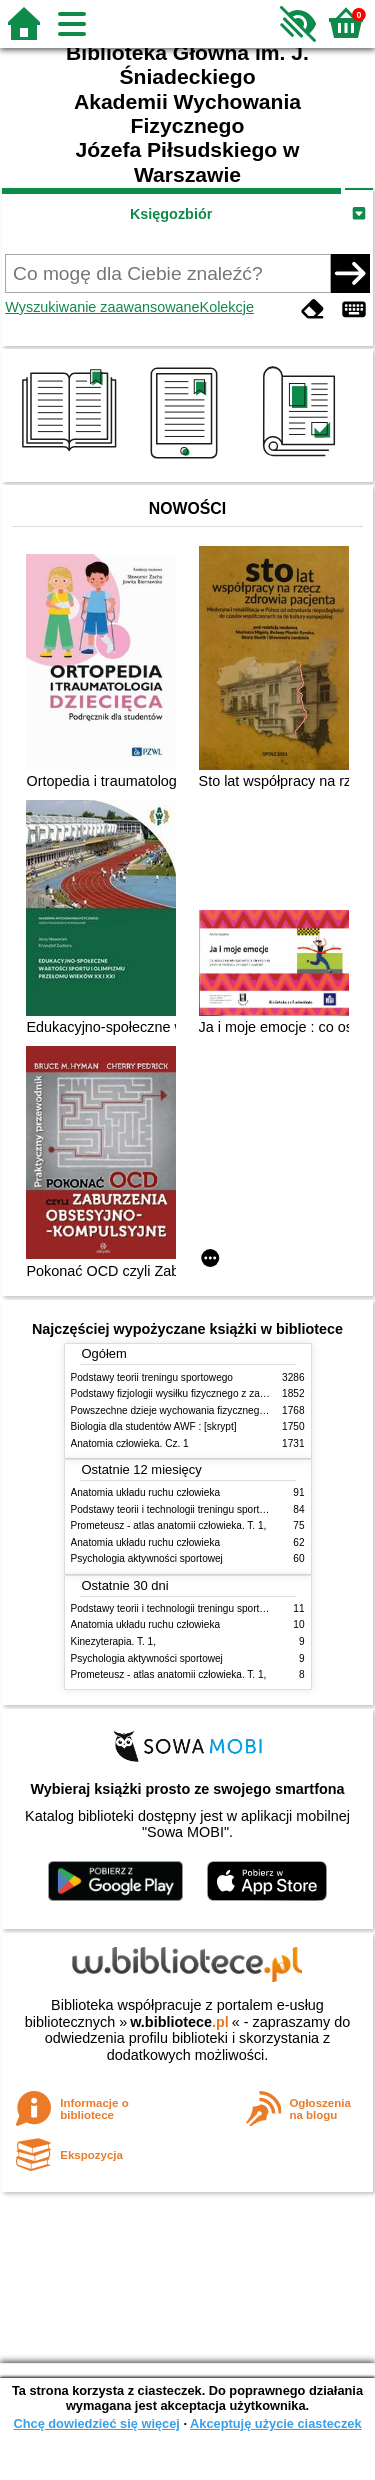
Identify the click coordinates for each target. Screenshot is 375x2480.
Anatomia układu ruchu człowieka (146, 1492)
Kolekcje (227, 307)
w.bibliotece (179, 2022)
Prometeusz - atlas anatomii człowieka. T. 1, (169, 1525)
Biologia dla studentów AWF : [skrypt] (154, 1426)
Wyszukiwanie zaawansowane (102, 307)
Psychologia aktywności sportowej (147, 1558)
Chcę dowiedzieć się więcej (96, 2423)
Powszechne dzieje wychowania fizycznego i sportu (186, 1410)
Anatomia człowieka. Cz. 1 (130, 1443)
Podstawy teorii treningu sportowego (152, 1377)
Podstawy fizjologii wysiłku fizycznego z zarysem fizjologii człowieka (222, 1393)
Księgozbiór (171, 214)
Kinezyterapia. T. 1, (114, 1641)
